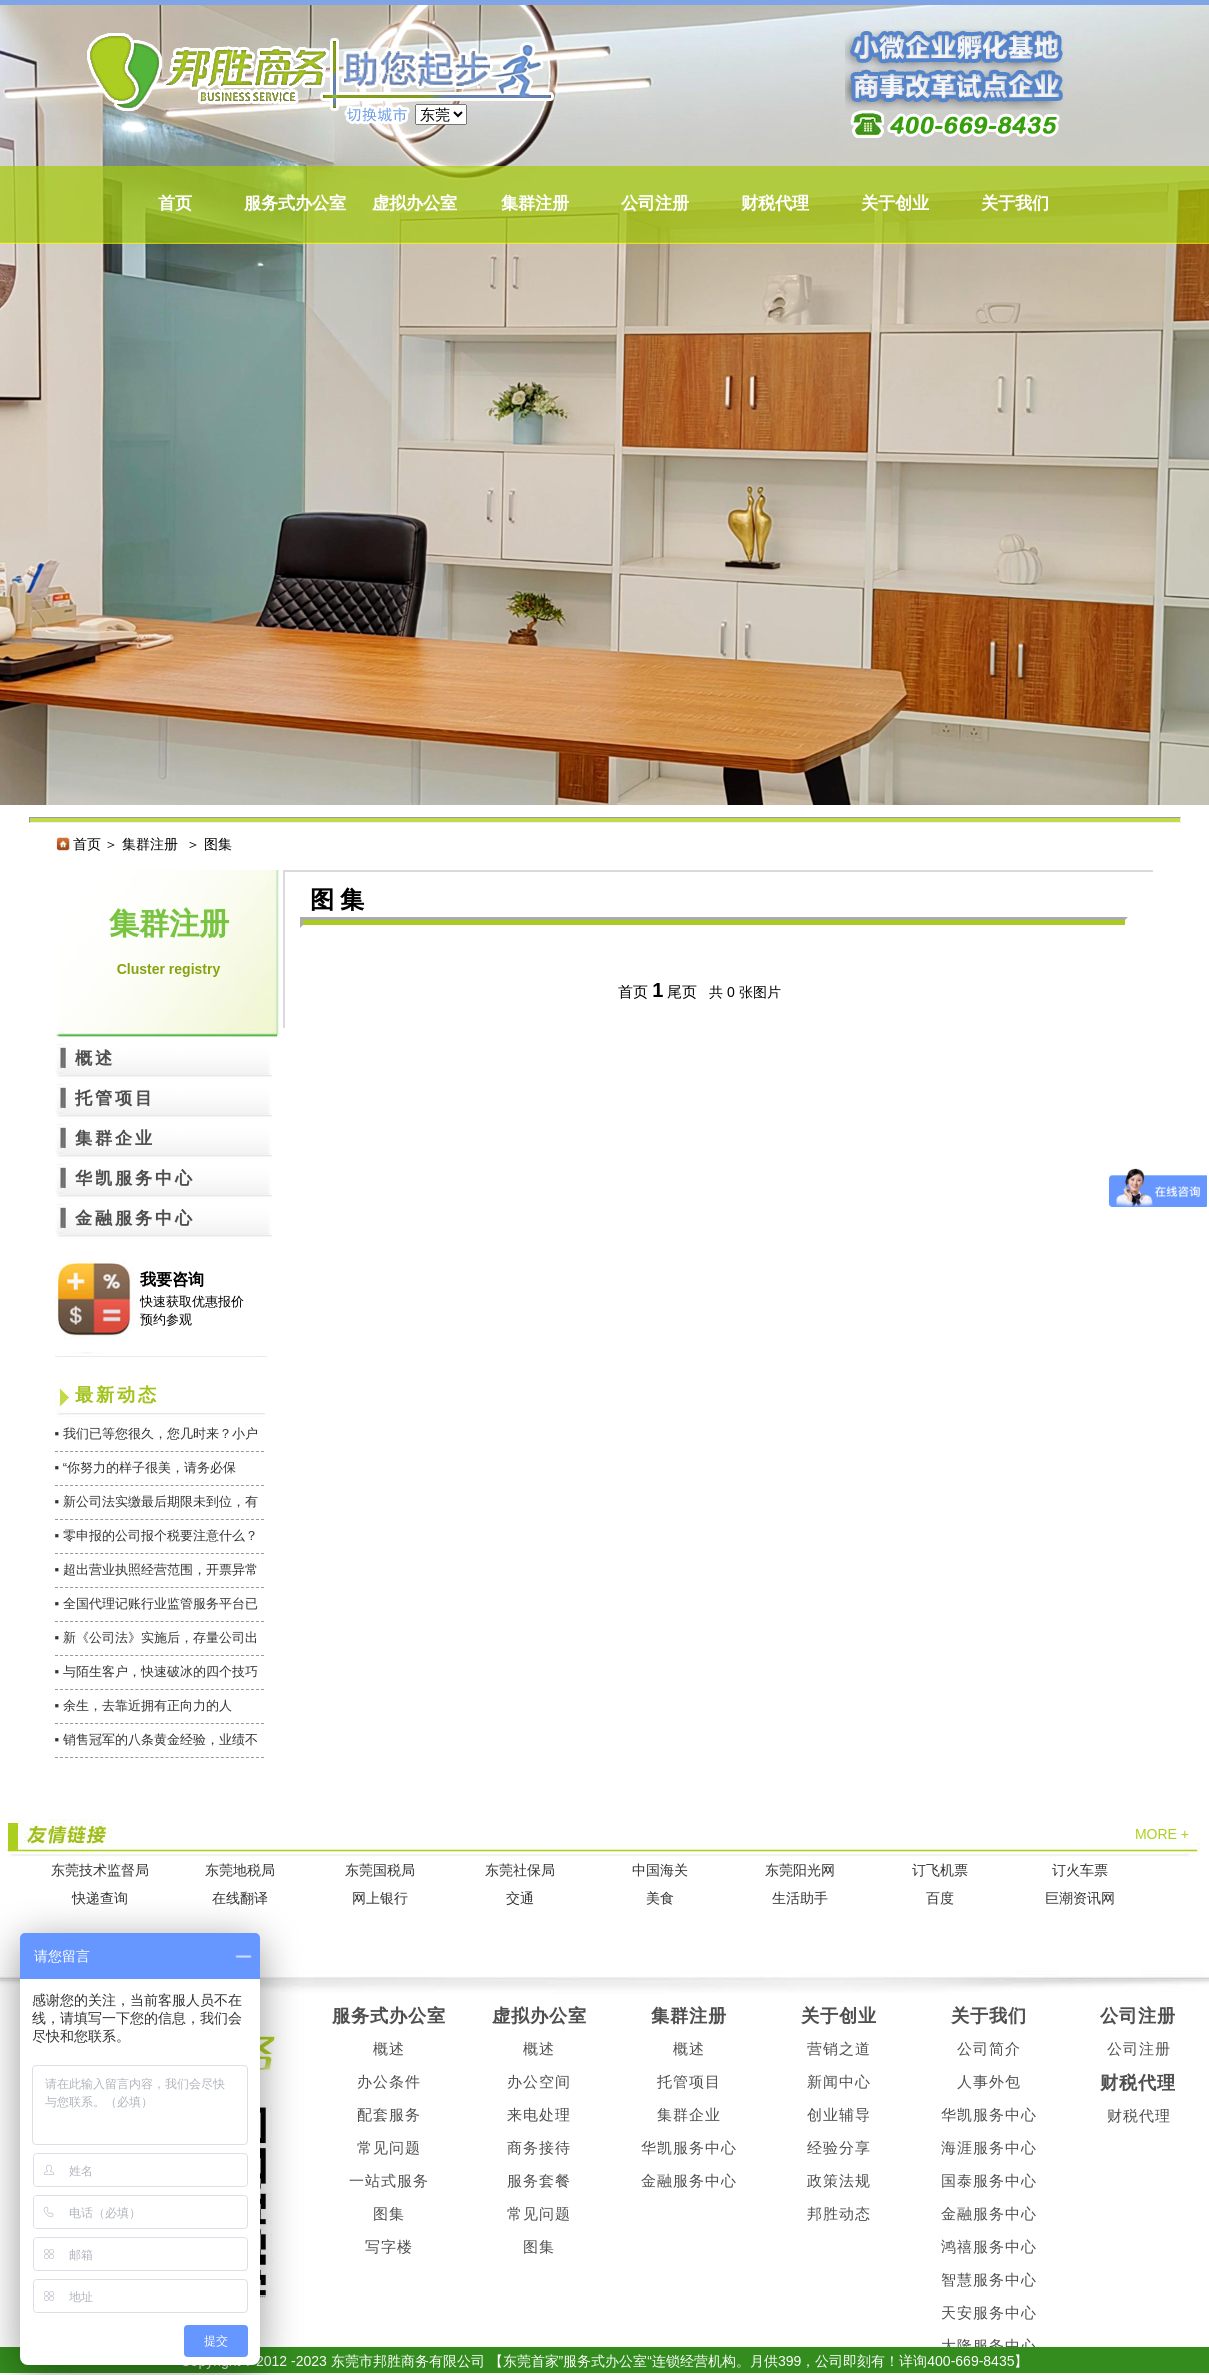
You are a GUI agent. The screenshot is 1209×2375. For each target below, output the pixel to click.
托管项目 (115, 1098)
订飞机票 (940, 1870)
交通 (520, 1898)
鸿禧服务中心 (989, 2246)
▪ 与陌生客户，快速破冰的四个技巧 (156, 1671)
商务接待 (539, 2147)
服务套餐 (539, 2180)
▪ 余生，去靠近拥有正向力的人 (143, 1705)
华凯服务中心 (135, 1178)
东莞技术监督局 (100, 1870)
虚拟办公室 (414, 203)
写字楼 (389, 2246)
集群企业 (115, 1138)
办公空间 (539, 2081)
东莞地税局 (240, 1870)
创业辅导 (839, 2114)
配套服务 (389, 2114)
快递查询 (100, 1898)
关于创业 (895, 203)
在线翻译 (240, 1898)
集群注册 (535, 203)
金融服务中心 (135, 1218)
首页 (175, 203)
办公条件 (389, 2081)
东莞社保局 (520, 1870)
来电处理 (539, 2114)
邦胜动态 (839, 2213)
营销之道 (839, 2048)
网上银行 (380, 1898)
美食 (660, 1898)
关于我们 (1015, 203)
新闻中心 (839, 2081)
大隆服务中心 (989, 2345)
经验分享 (839, 2147)
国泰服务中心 (989, 2180)
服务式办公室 (295, 203)
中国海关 (660, 1870)
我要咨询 (172, 1279)
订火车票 (1080, 1870)
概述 (95, 1058)
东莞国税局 (380, 1870)
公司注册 (655, 203)
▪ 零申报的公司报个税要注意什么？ (156, 1535)
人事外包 (989, 2081)
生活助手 (800, 1898)
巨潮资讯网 (1080, 1898)
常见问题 (389, 2147)
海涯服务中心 (989, 2147)
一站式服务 (389, 2180)
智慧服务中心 (989, 2279)
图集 (389, 2213)
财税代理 (775, 203)
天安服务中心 (989, 2312)
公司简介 (989, 2048)
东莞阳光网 (800, 1870)
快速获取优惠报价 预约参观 (192, 1310)
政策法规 (839, 2180)
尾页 (682, 991)
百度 (940, 1898)
